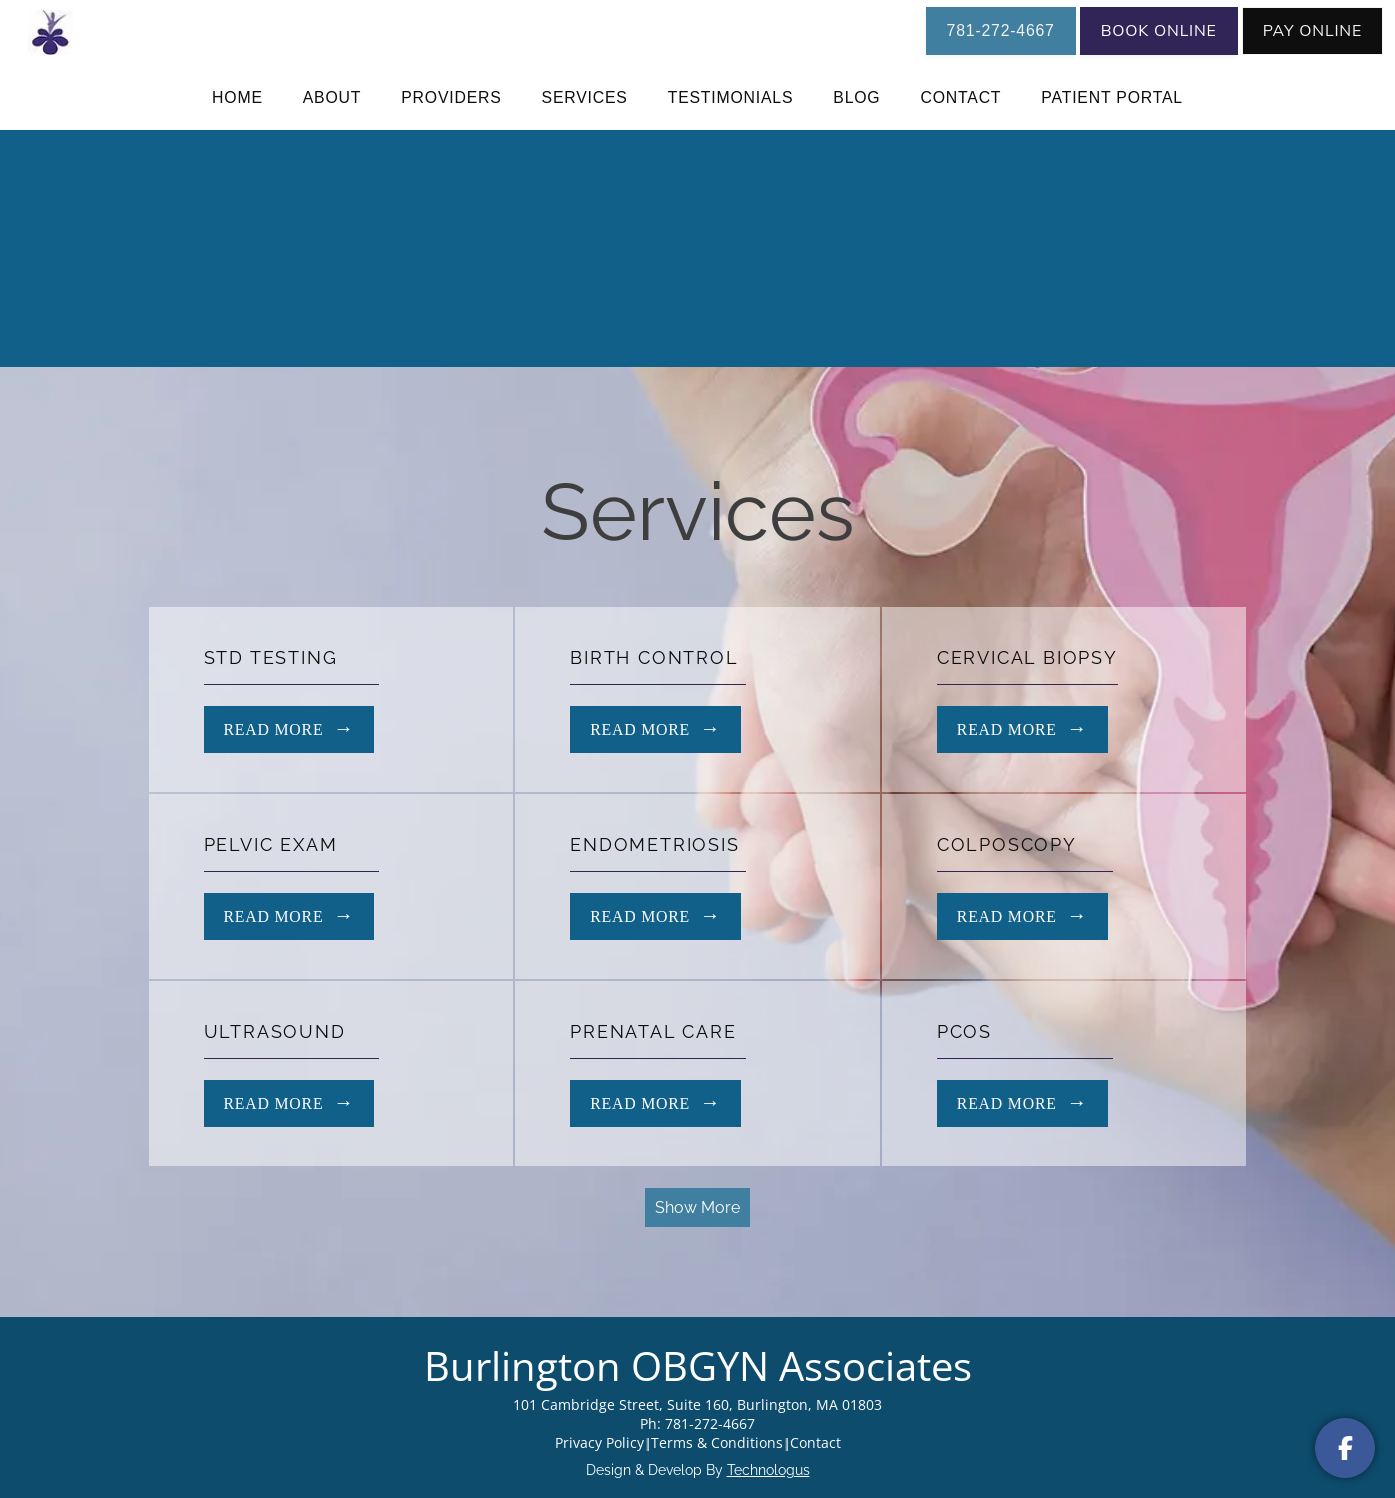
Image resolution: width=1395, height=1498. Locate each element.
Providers (451, 97)
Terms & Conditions (717, 1442)
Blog (856, 97)
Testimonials (731, 97)
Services (585, 97)
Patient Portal (1112, 97)
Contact (960, 97)
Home (237, 97)
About (332, 97)
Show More (697, 1207)
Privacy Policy (599, 1442)
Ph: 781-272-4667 (697, 1423)
